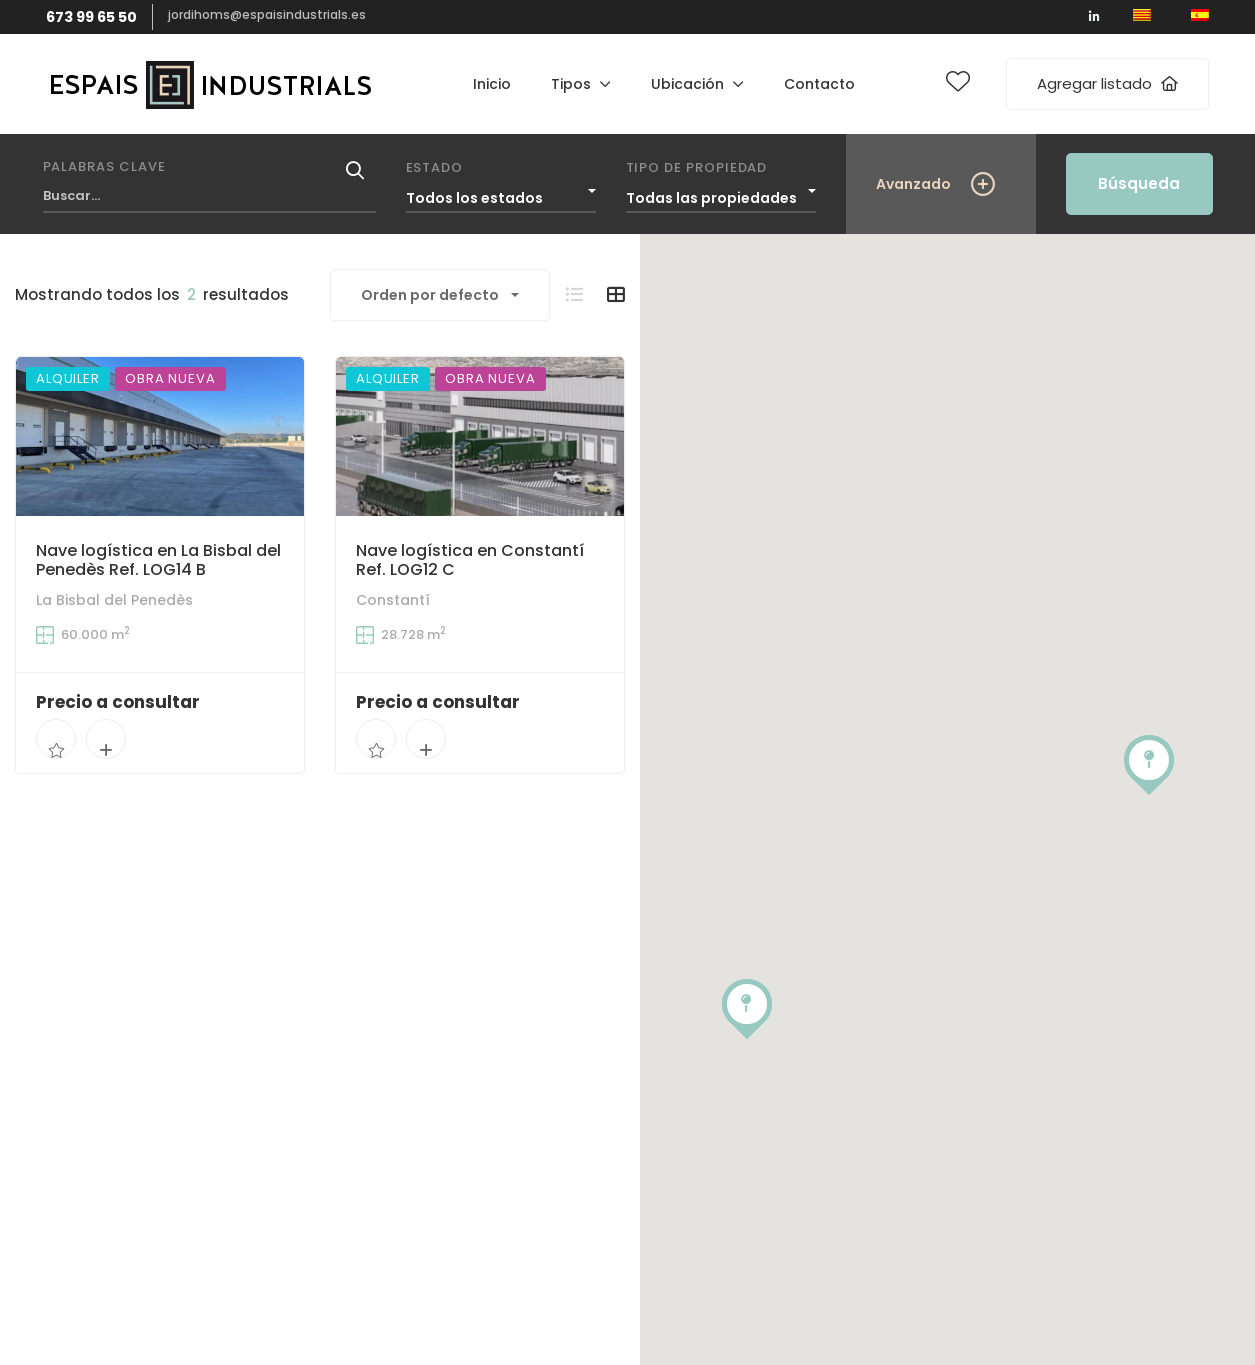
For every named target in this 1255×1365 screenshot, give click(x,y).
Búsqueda (1139, 183)
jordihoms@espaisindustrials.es (267, 14)
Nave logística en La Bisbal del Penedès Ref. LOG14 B (158, 560)
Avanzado (913, 184)
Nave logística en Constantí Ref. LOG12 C (470, 562)
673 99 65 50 (91, 17)
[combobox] (501, 193)
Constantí (393, 602)
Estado (435, 167)
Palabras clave (104, 166)
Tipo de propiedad (697, 167)
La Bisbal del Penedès (114, 600)
